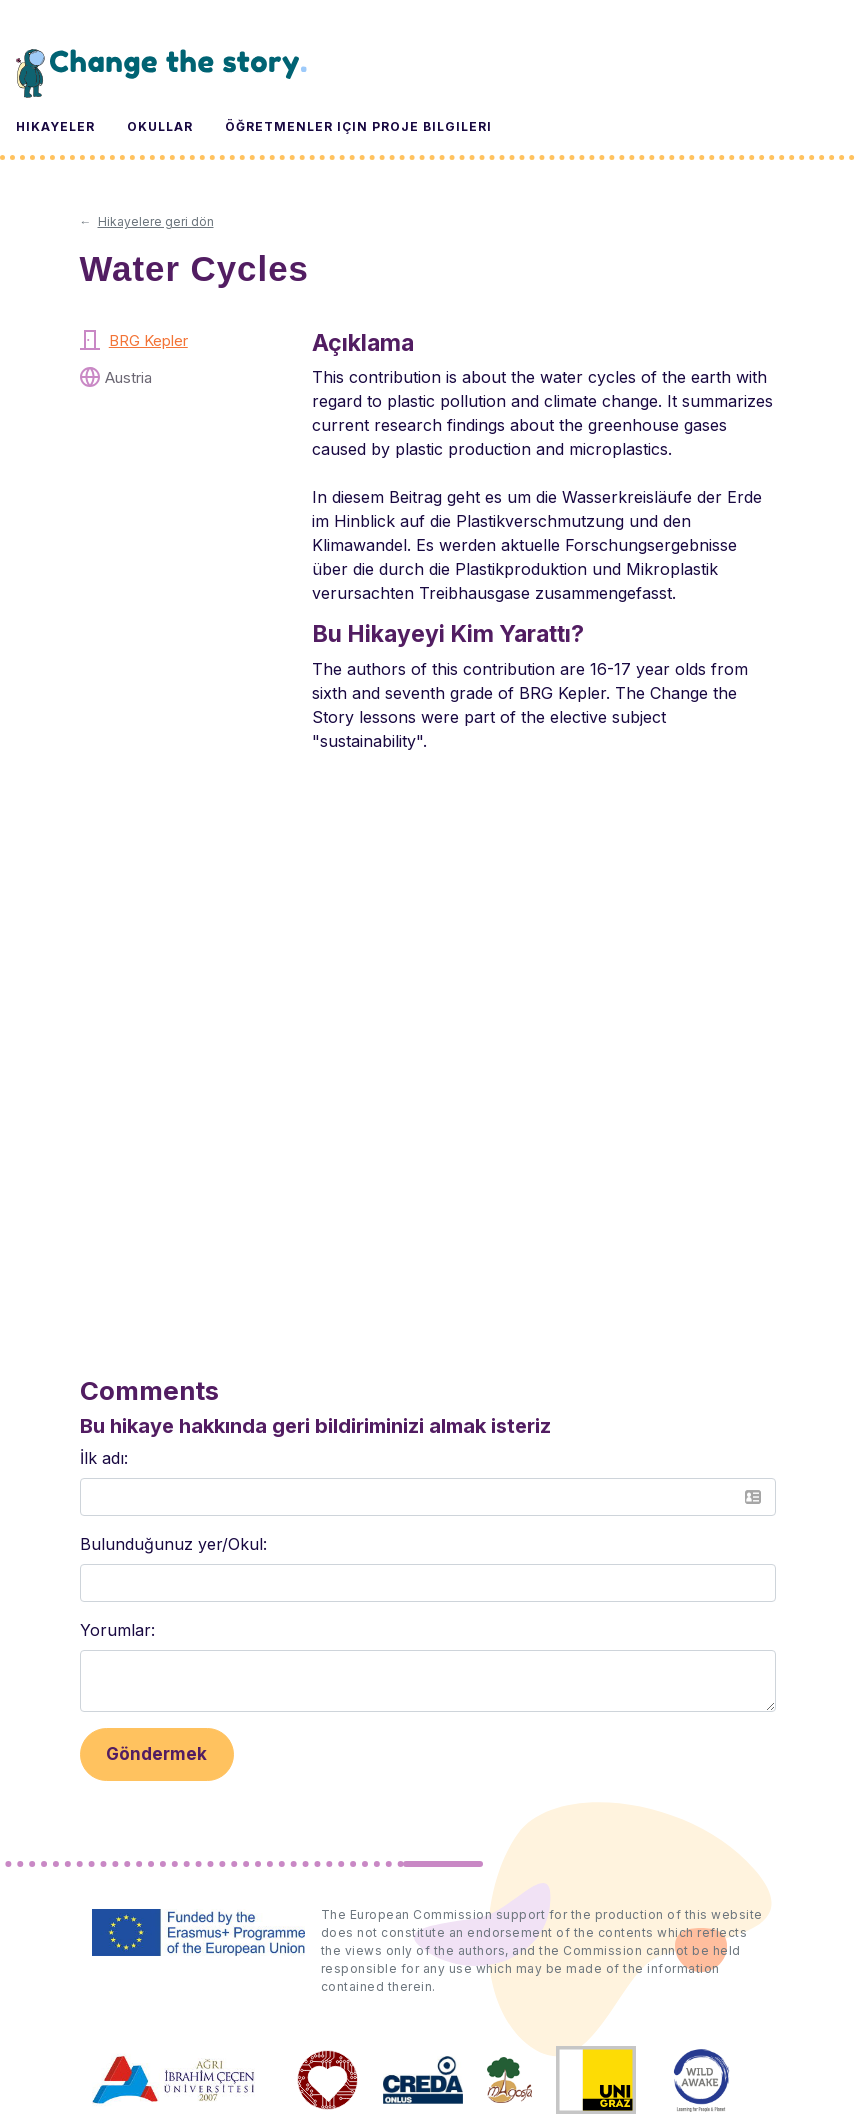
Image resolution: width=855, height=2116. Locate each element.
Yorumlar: (117, 1630)
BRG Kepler (148, 340)
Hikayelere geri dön (156, 221)
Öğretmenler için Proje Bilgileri (358, 126)
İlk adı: (104, 1458)
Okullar (160, 126)
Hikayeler (55, 126)
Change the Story (161, 73)
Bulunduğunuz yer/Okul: (173, 1544)
